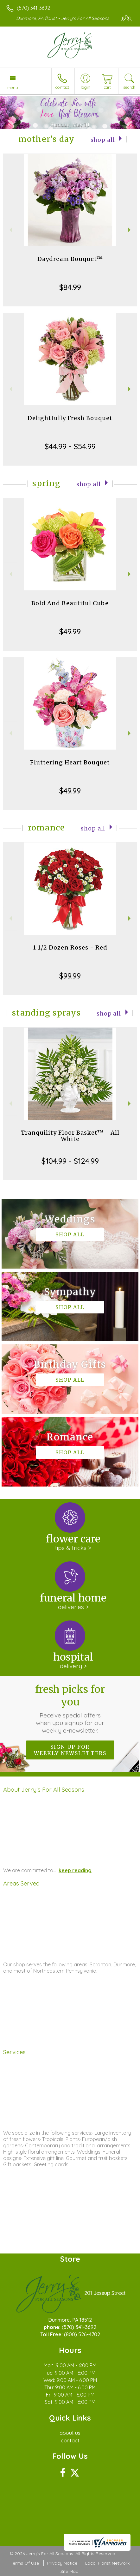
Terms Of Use (24, 2563)
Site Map (69, 2571)
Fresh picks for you (70, 1708)
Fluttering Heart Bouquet (70, 762)
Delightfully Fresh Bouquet (70, 418)
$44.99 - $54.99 (70, 446)
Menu (12, 87)
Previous (10, 230)
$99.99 (70, 975)
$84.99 (70, 287)
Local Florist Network (107, 2563)
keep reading (75, 1870)
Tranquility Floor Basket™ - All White (70, 1136)
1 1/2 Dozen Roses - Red (70, 947)
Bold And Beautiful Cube (70, 603)
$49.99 (70, 631)
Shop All (103, 139)
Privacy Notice (62, 2563)
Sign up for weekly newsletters (70, 1750)
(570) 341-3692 (33, 8)
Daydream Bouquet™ (70, 258)
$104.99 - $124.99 (70, 1161)
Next (130, 230)
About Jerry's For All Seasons (43, 1789)
